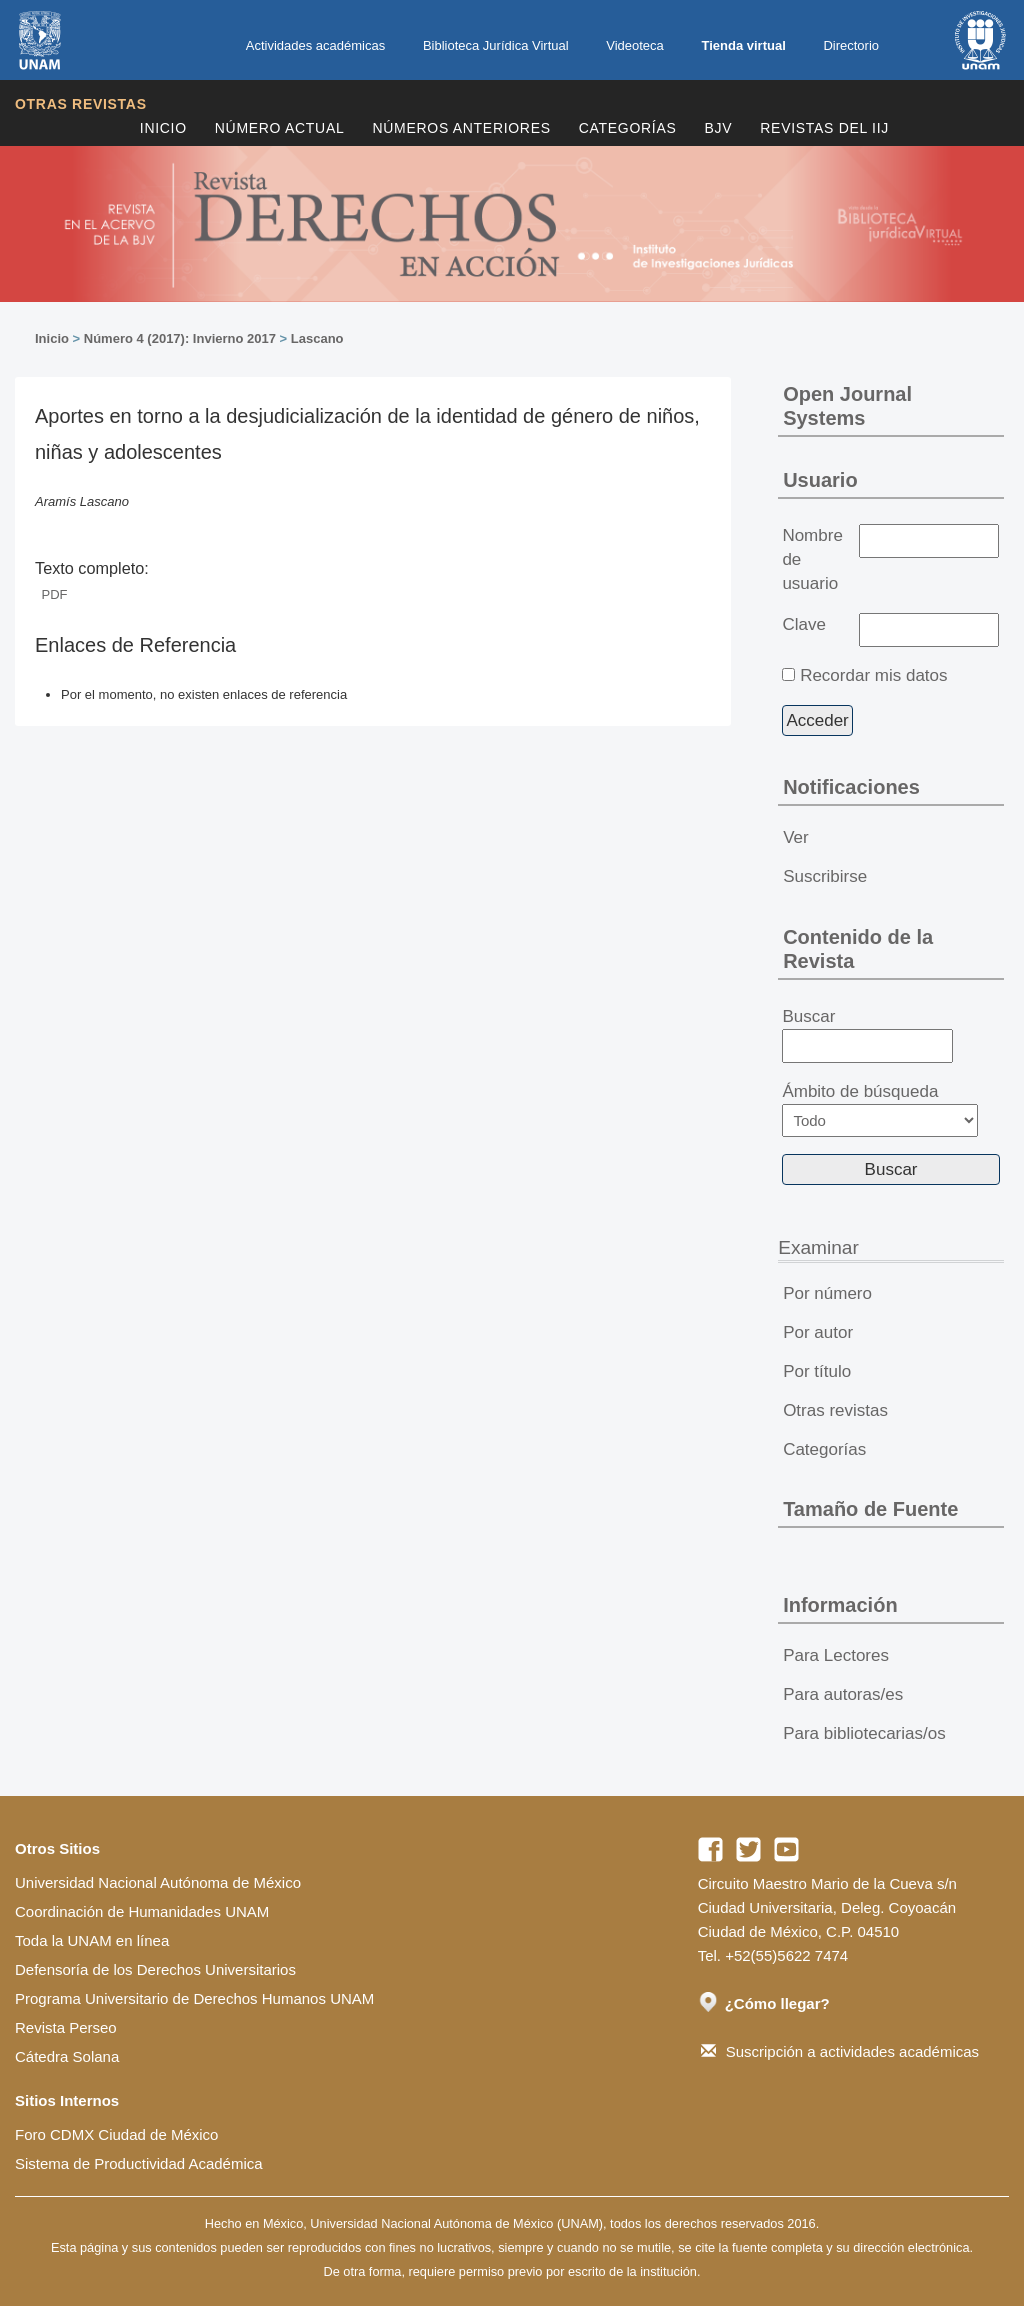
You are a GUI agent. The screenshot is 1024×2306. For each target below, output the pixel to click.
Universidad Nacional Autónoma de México (158, 1882)
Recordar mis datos (873, 675)
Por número (827, 1293)
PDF (55, 594)
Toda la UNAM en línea (92, 1940)
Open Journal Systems (847, 406)
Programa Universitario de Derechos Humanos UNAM (194, 1998)
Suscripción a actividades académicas (840, 2051)
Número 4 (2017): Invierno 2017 (180, 338)
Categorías (628, 128)
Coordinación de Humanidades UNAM (142, 1911)
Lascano (317, 338)
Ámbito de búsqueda (880, 1109)
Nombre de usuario (812, 559)
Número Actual (280, 128)
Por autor (818, 1332)
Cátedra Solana (67, 2056)
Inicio (163, 128)
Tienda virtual (743, 45)
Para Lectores (836, 1655)
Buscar (867, 1035)
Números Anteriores (461, 128)
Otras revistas (81, 104)
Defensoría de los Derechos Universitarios (155, 1969)
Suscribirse (825, 876)
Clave (803, 624)
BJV (719, 128)
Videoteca (635, 45)
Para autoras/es (843, 1694)
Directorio (851, 45)
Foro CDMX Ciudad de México (116, 2134)
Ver (796, 837)
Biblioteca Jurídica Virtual (496, 45)
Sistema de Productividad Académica (139, 2163)
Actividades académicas (315, 45)
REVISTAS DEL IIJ (824, 128)
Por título (817, 1371)
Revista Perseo (66, 2027)
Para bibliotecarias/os (864, 1733)
